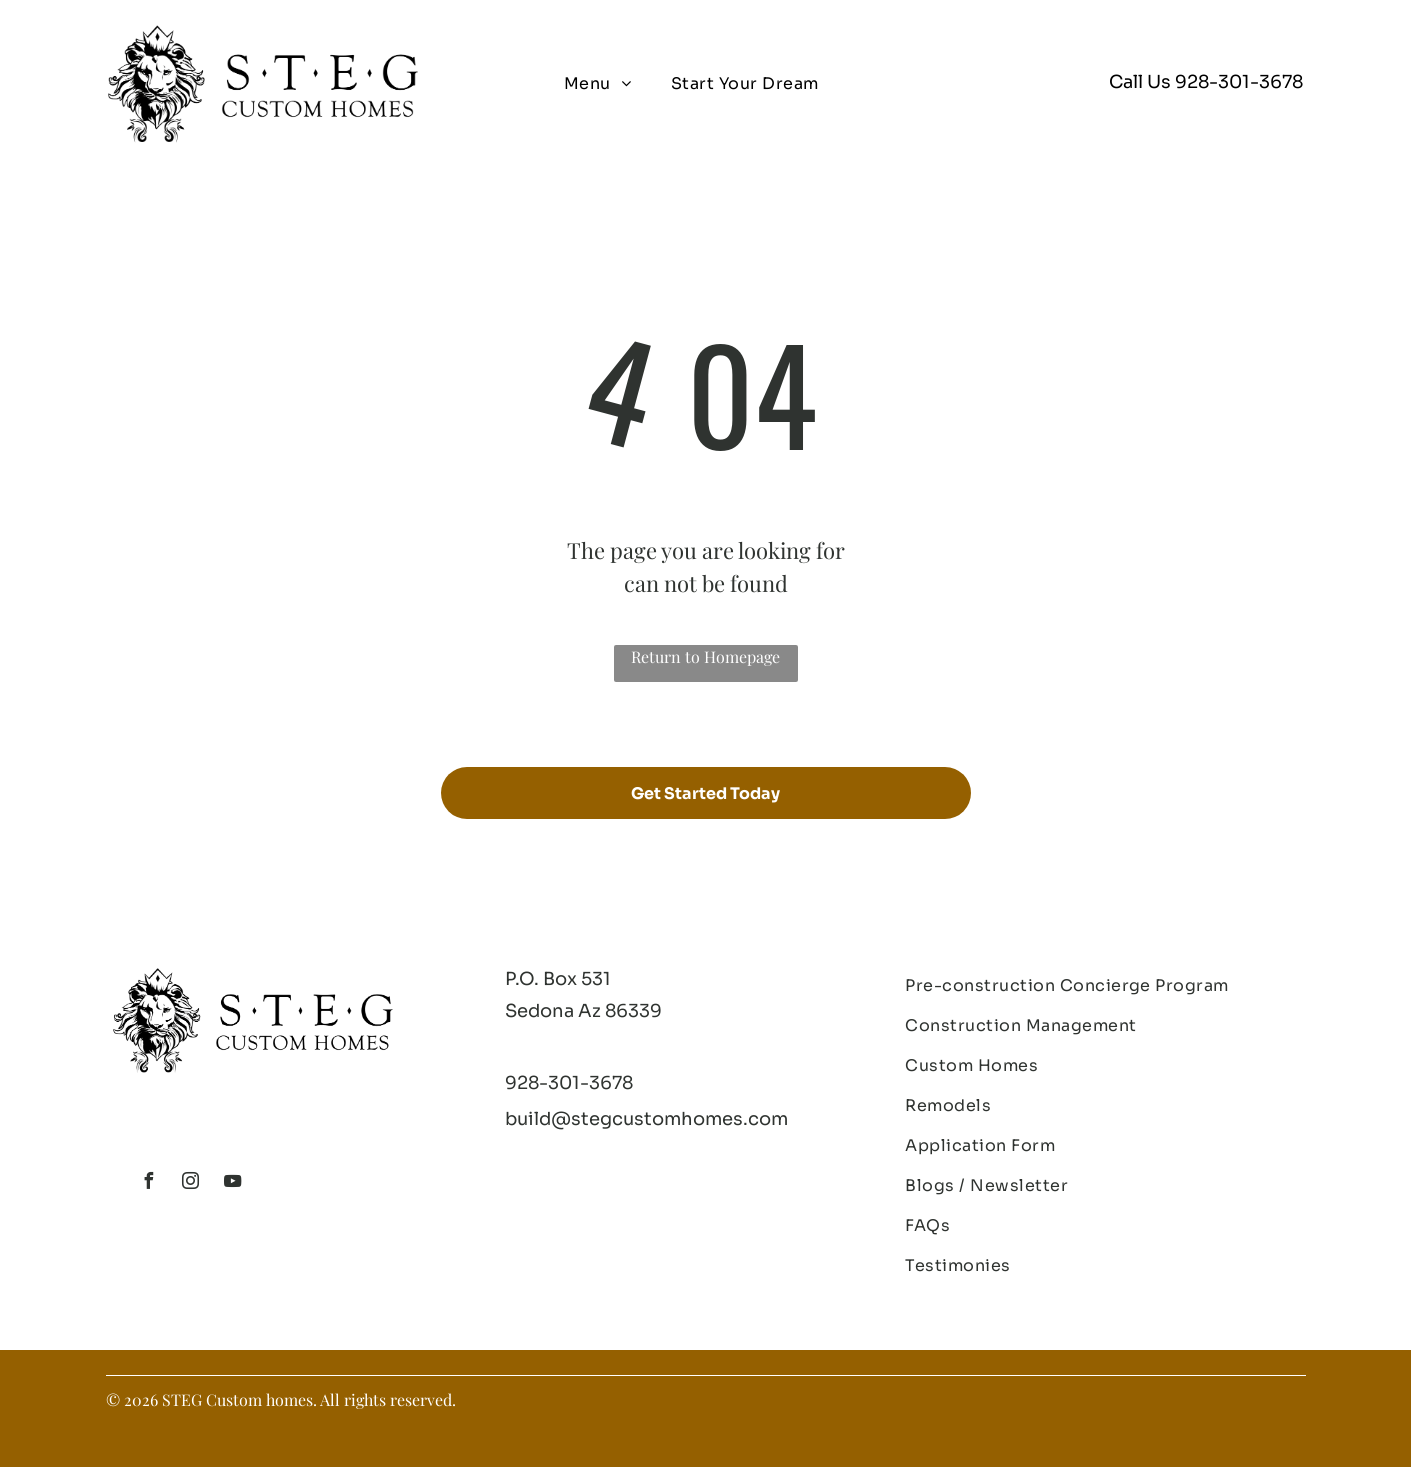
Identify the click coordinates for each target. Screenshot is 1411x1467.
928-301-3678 (1239, 82)
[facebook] (149, 1183)
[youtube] (233, 1183)
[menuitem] (597, 84)
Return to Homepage (705, 656)
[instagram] (191, 1183)
